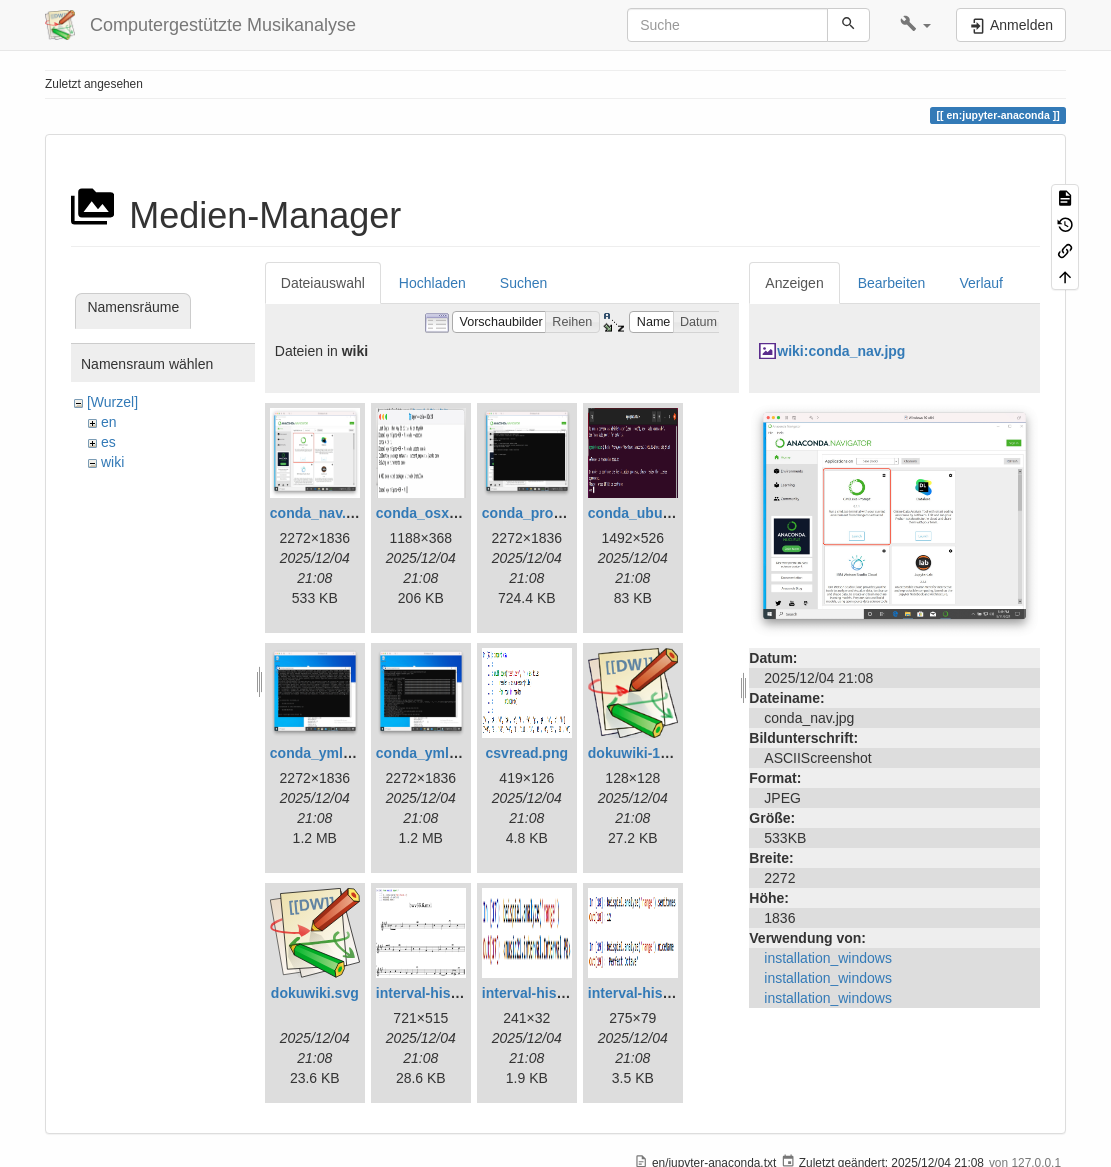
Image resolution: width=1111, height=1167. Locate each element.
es (108, 442)
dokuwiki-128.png (646, 753)
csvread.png (527, 753)
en (109, 422)
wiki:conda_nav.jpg (841, 351)
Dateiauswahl (323, 283)
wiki (112, 462)
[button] (915, 25)
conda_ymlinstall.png (447, 753)
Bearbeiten (892, 283)
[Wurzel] (112, 402)
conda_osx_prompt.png (455, 513)
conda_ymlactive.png (341, 753)
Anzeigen (794, 283)
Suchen (523, 283)
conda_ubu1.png (644, 513)
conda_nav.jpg (318, 513)
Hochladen (432, 283)
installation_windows (828, 958)
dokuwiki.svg (315, 993)
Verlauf (981, 283)
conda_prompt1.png (549, 513)
